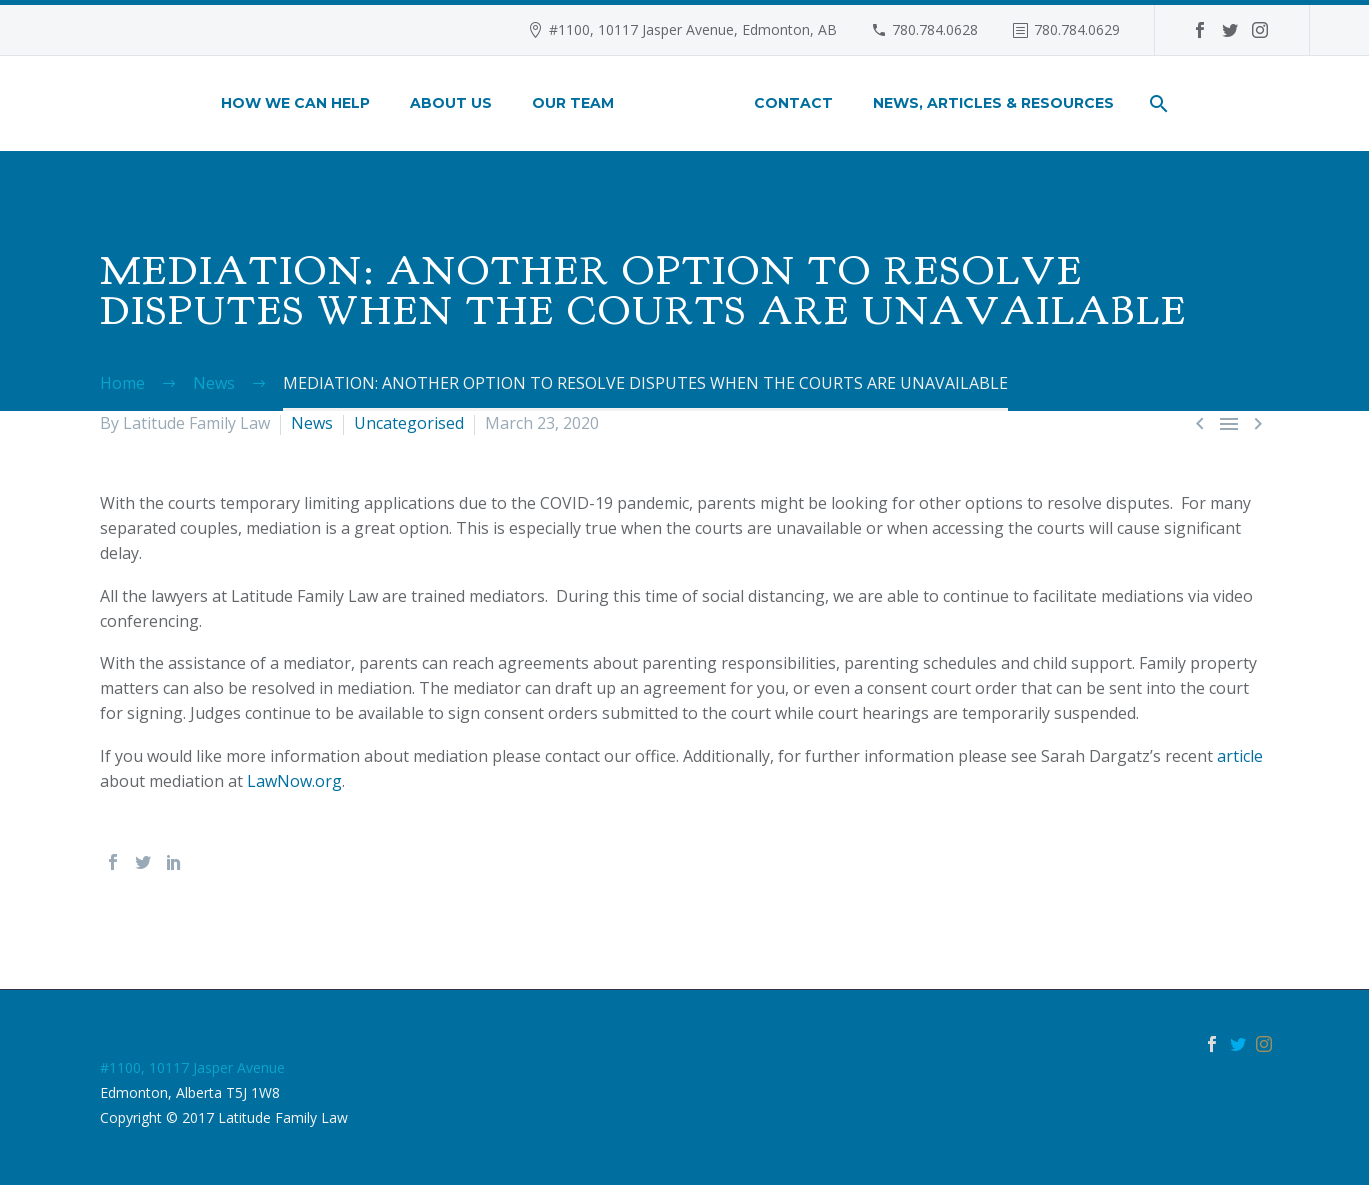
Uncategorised (409, 423)
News (312, 423)
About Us (451, 103)
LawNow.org (294, 781)
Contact (793, 103)
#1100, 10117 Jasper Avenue (192, 1067)
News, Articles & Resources (993, 103)
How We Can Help (295, 103)
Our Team (573, 103)
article (1240, 756)
